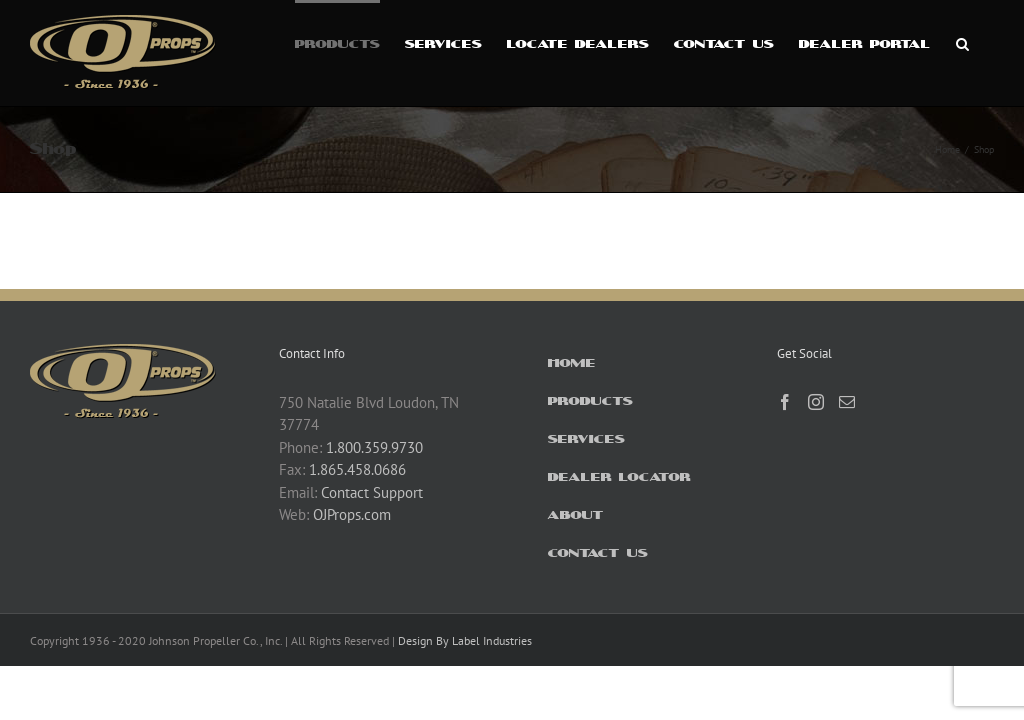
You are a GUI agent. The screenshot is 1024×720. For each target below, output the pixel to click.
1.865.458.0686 (357, 469)
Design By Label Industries (465, 640)
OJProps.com (352, 514)
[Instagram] (816, 402)
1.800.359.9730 (374, 447)
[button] (962, 42)
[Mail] (847, 402)
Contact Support (372, 492)
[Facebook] (785, 402)
